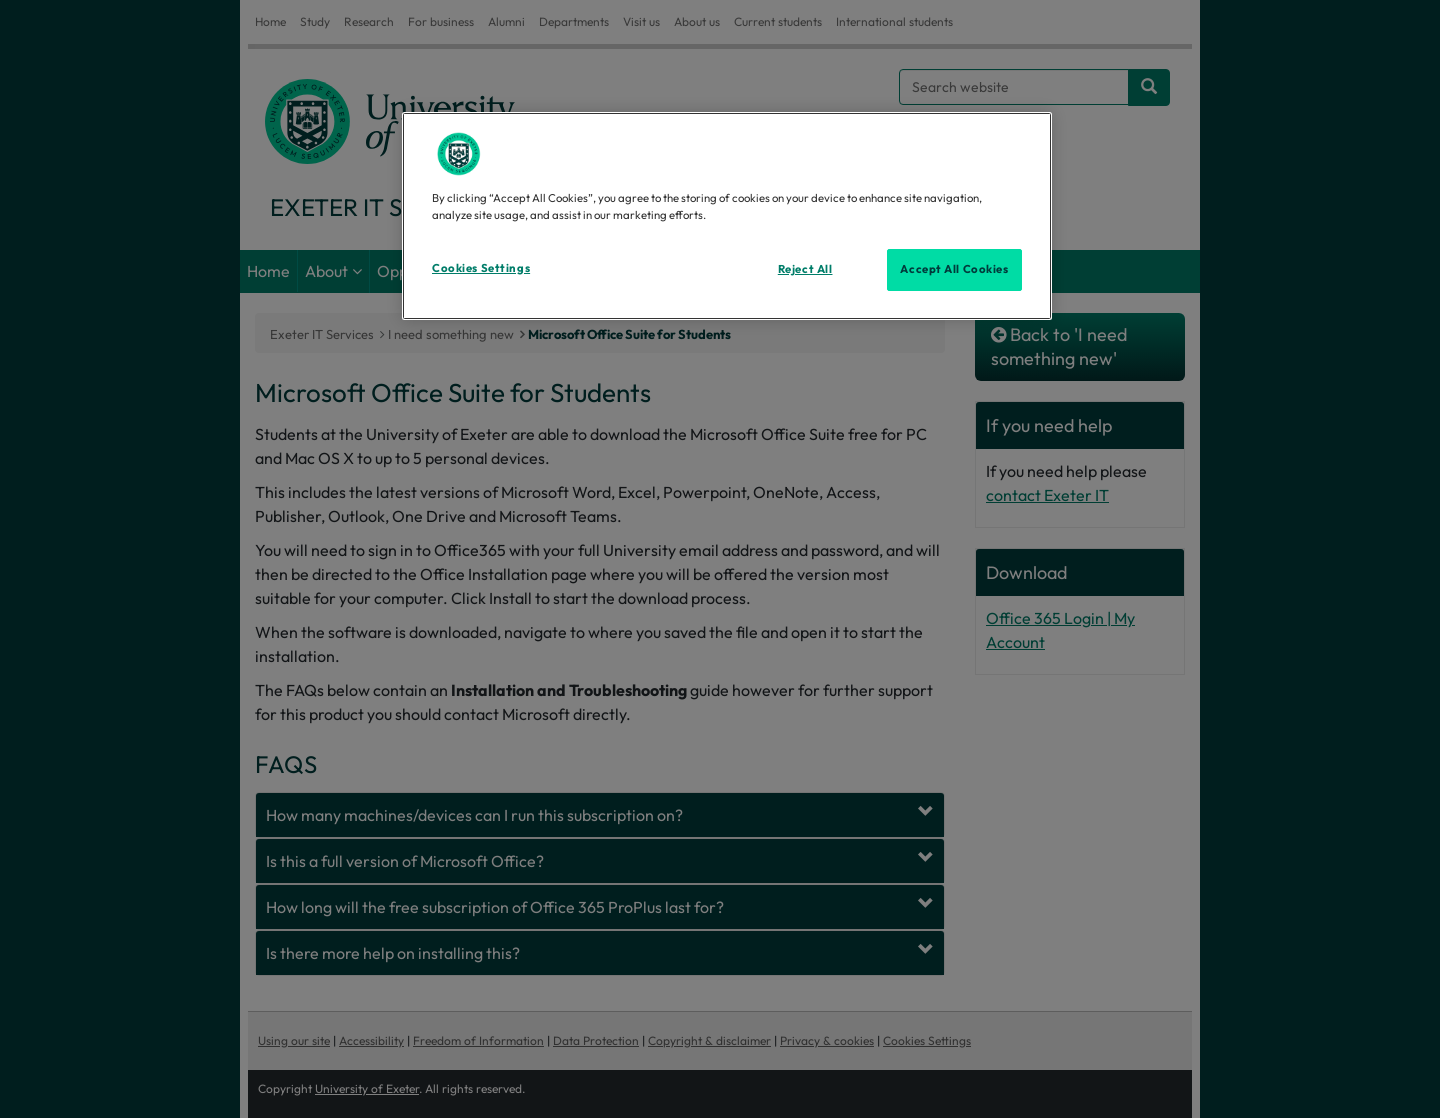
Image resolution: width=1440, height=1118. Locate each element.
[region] (727, 216)
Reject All (805, 269)
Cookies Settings (481, 268)
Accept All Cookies (954, 269)
